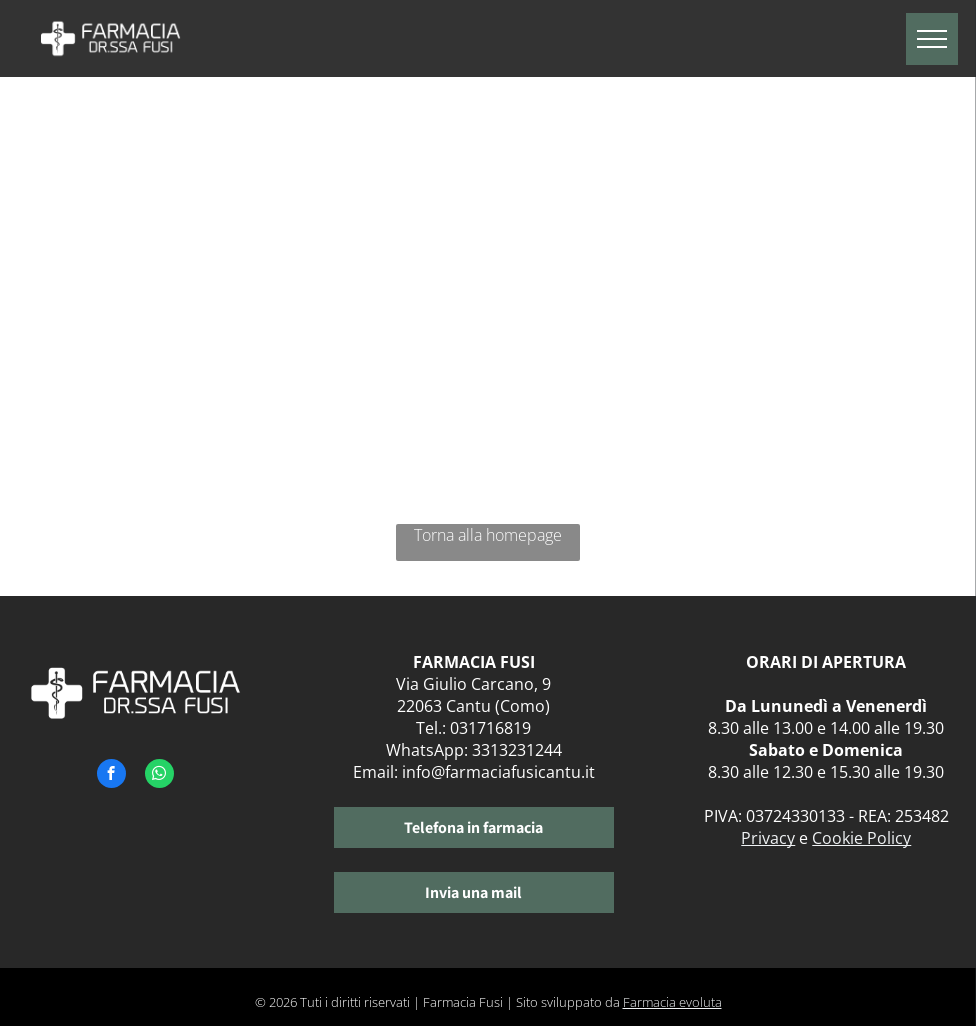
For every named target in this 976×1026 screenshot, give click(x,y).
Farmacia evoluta (672, 1002)
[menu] (932, 39)
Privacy (768, 838)
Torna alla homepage (488, 535)
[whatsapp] (159, 776)
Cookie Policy (861, 838)
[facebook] (111, 776)
